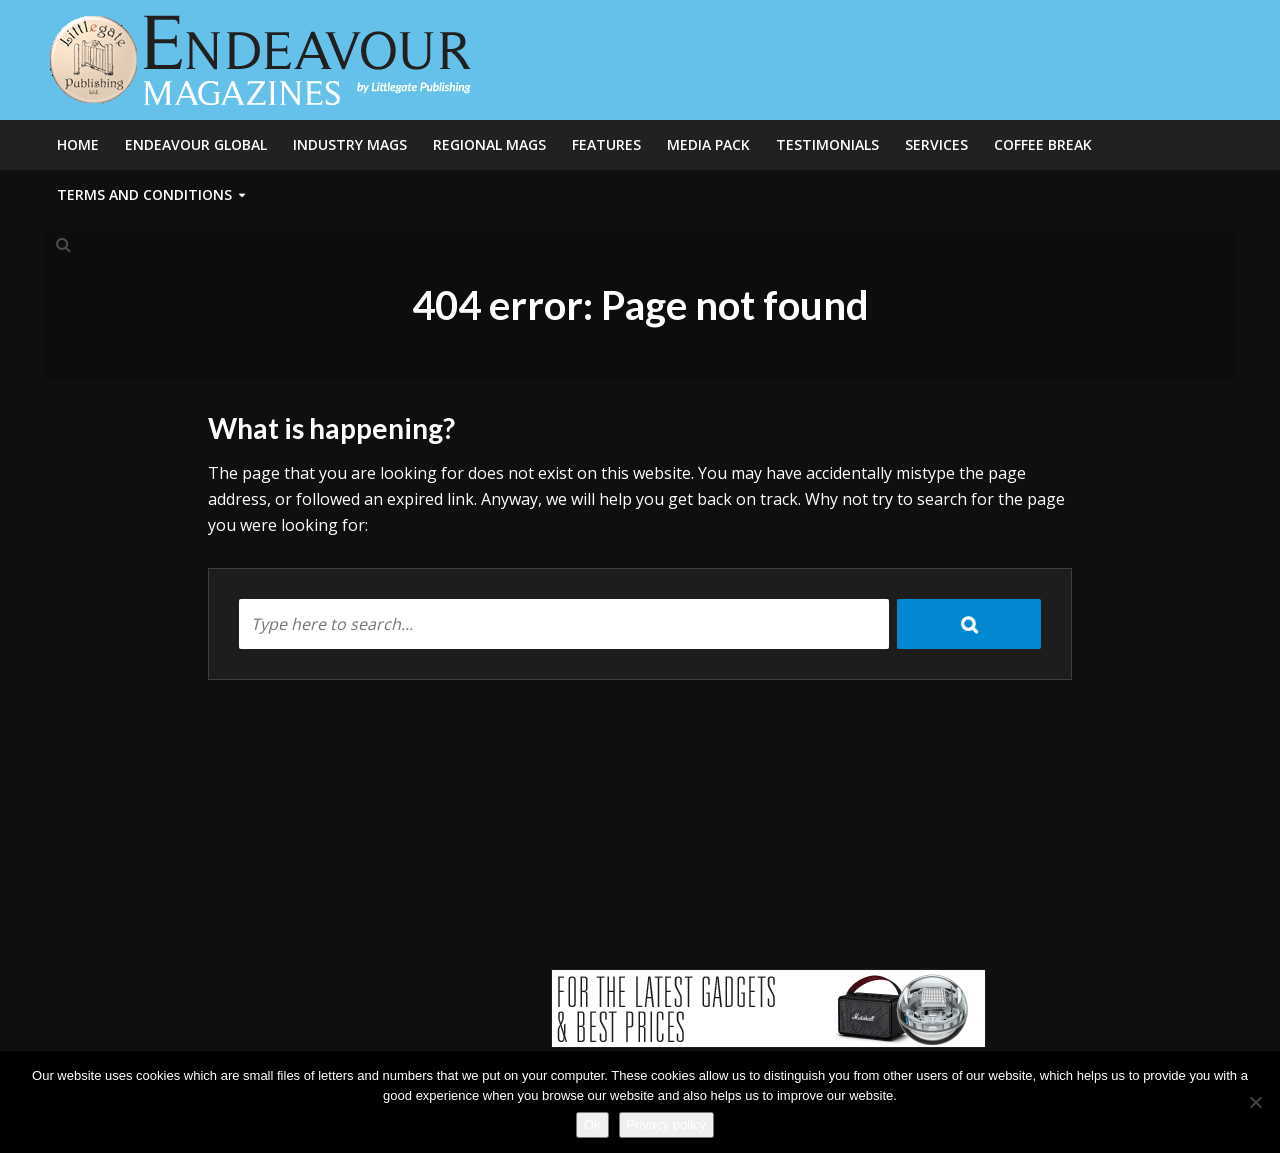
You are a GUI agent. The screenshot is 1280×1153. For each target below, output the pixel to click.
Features (606, 144)
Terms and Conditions (144, 194)
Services (936, 144)
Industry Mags (350, 144)
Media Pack (708, 144)
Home (78, 144)
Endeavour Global (196, 144)
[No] (1255, 1102)
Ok (592, 1124)
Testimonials (827, 144)
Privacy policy (666, 1124)
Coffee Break (1043, 144)
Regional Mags (489, 144)
